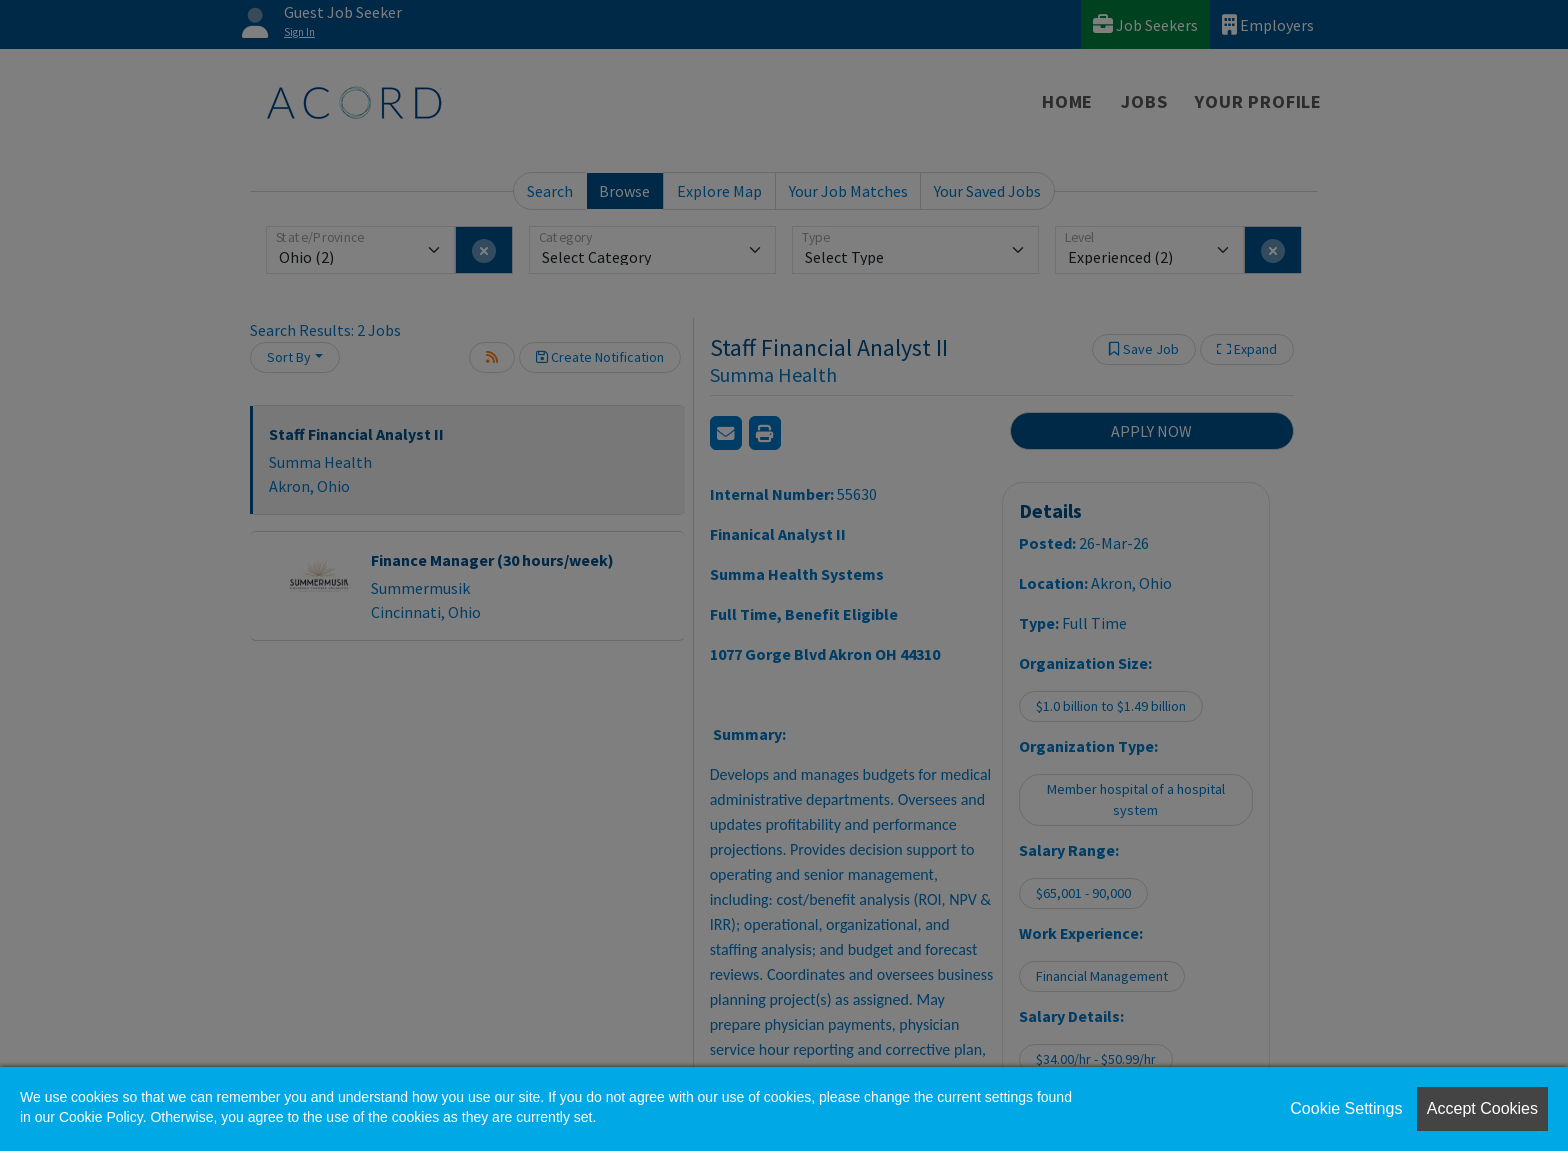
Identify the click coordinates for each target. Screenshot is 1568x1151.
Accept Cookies (1482, 1108)
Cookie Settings (1346, 1108)
